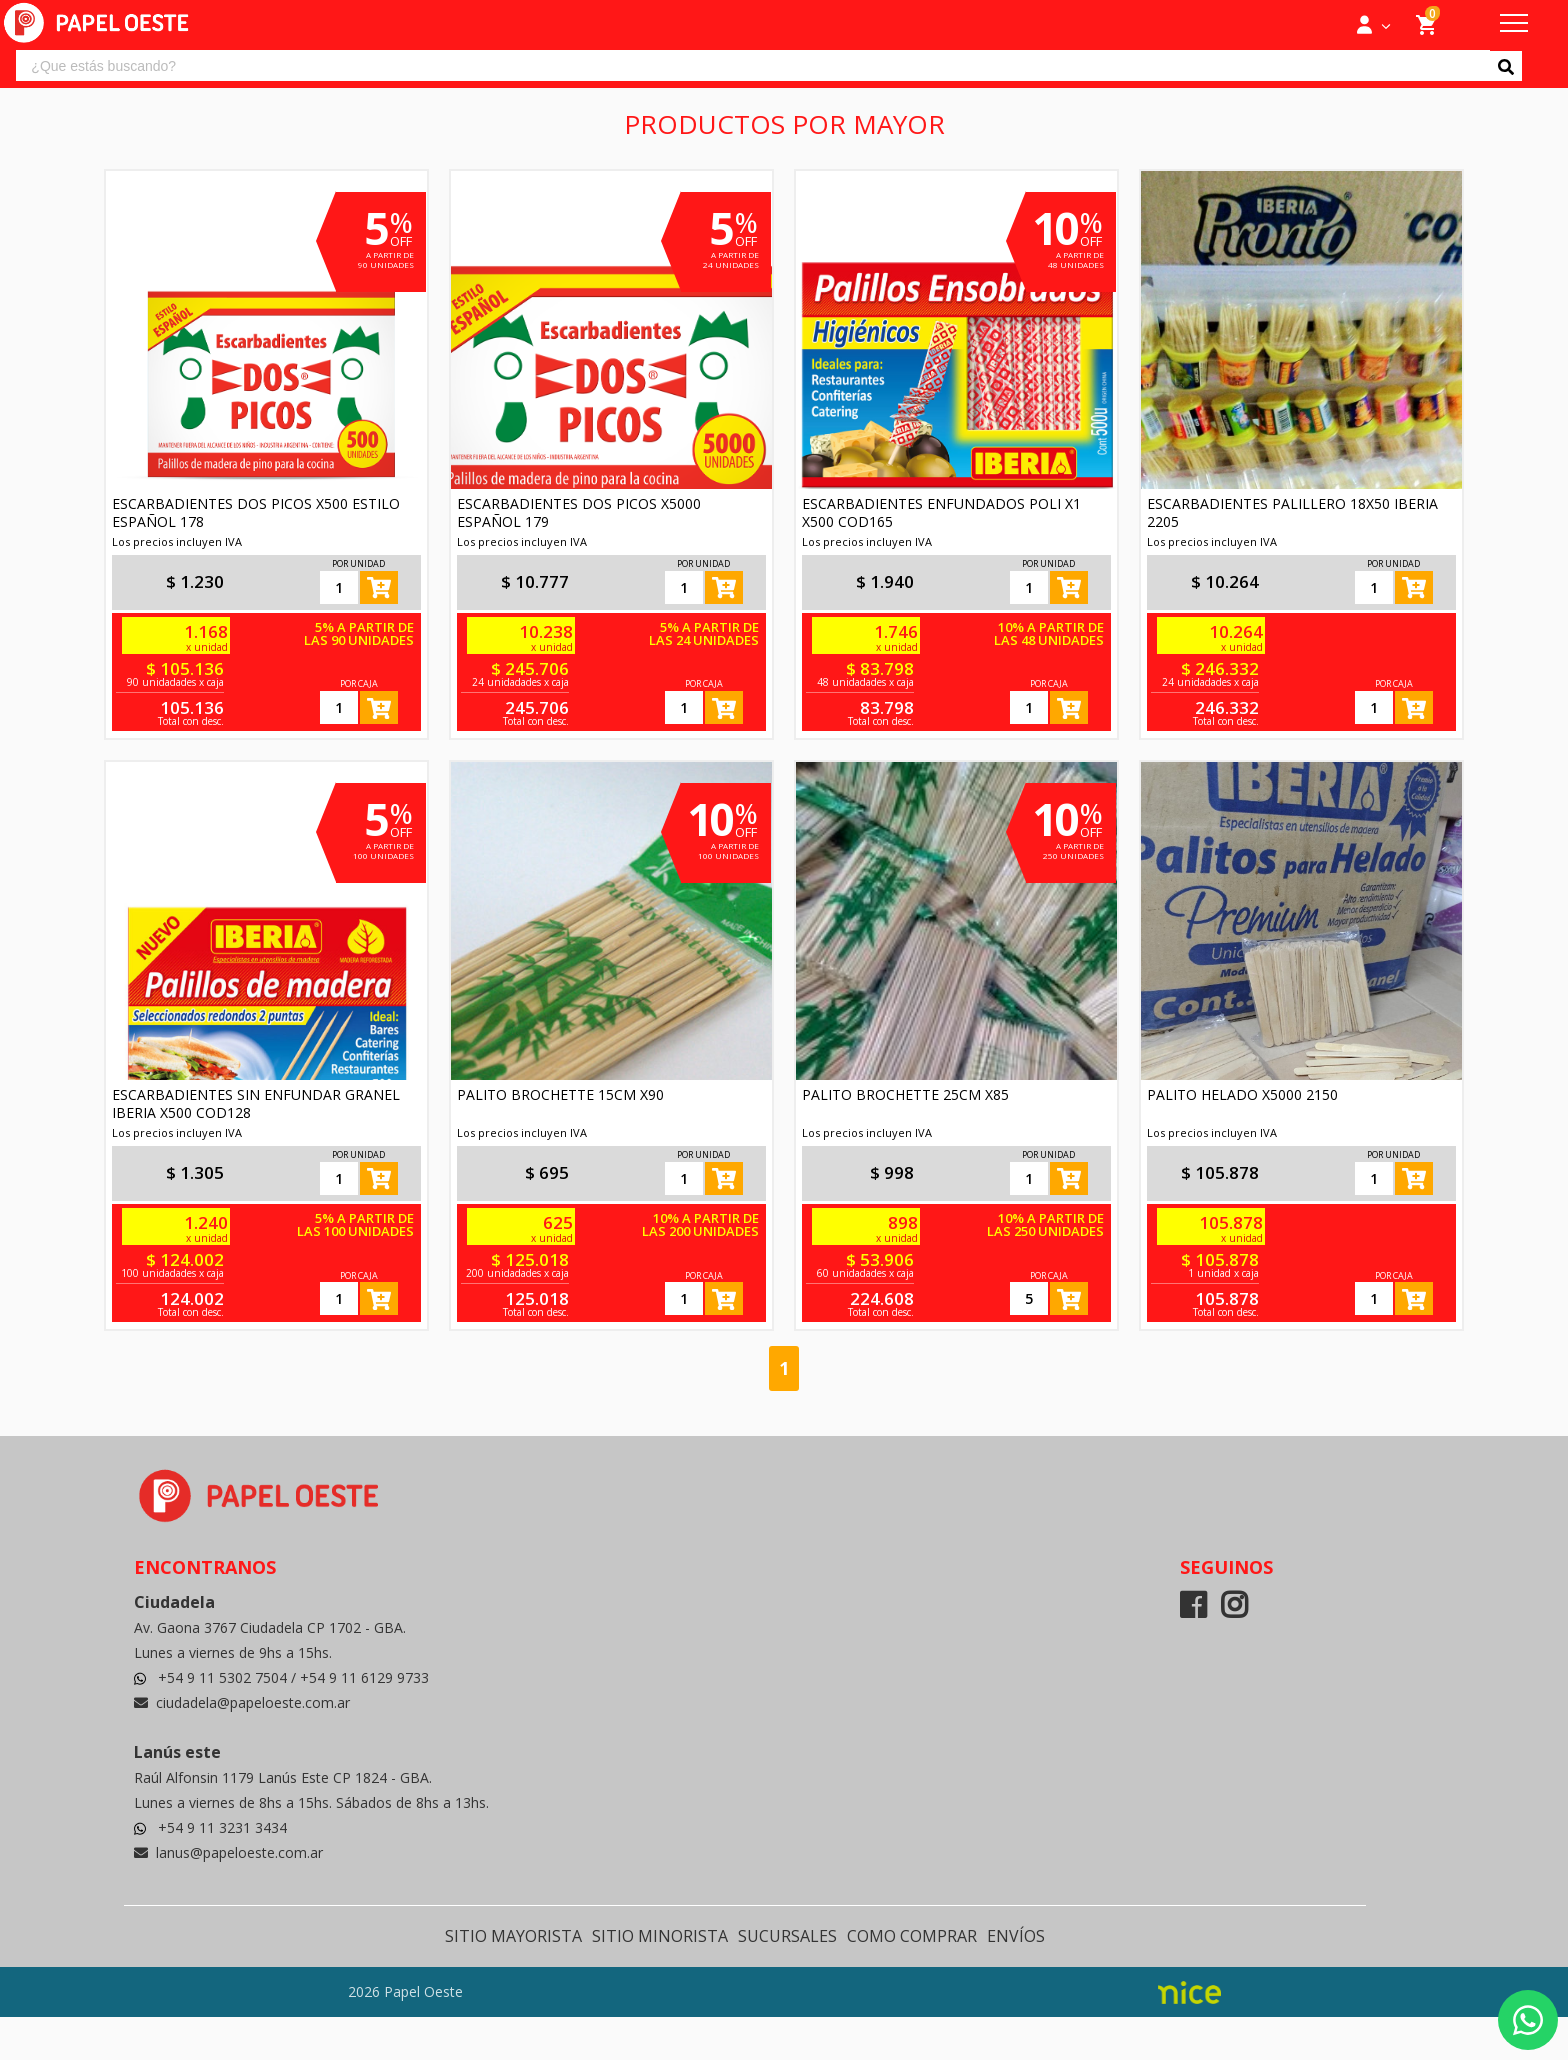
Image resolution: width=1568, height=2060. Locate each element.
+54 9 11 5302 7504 (224, 1677)
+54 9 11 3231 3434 (222, 1827)
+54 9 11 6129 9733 (364, 1677)
